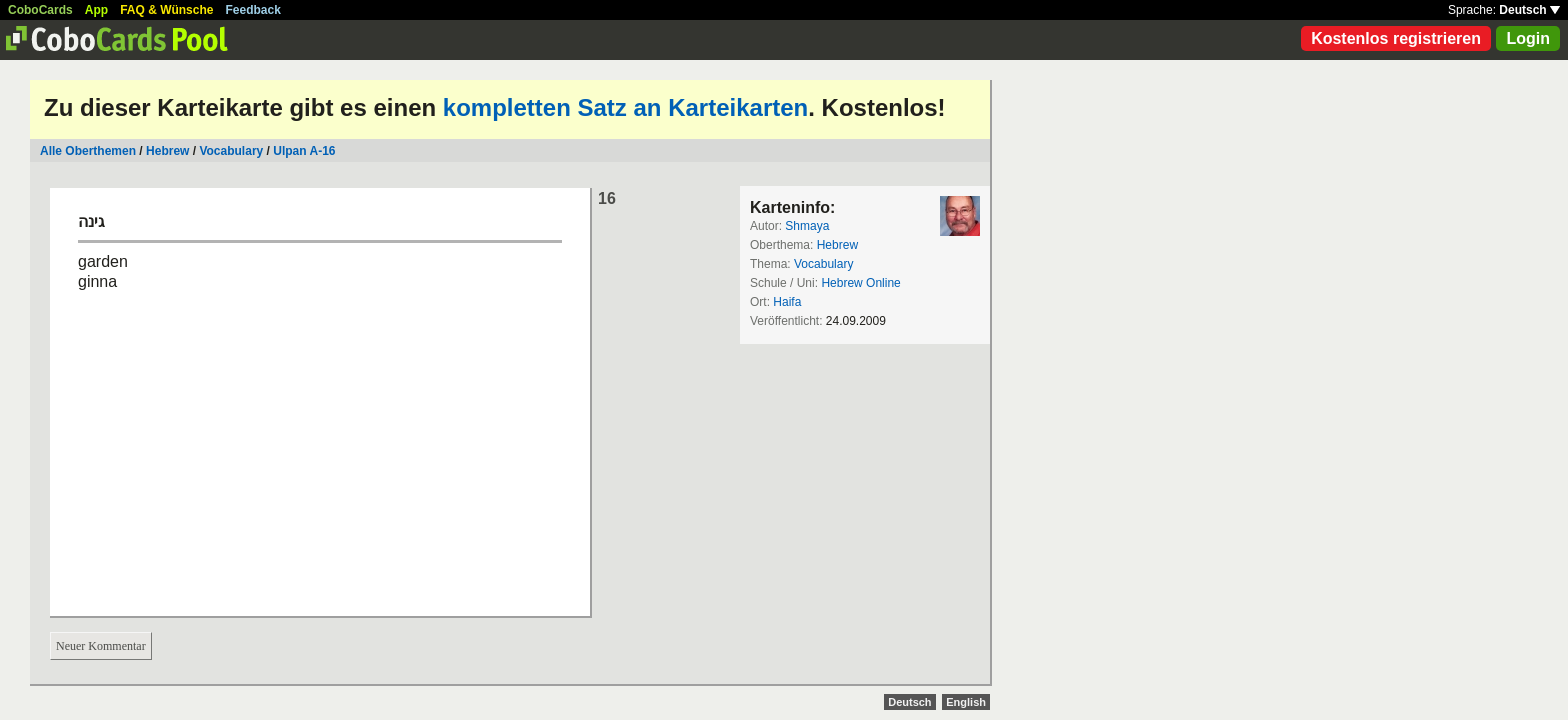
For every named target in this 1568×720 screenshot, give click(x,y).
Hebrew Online (860, 283)
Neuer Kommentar (101, 646)
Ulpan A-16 (304, 151)
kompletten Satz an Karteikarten (625, 107)
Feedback (253, 10)
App (96, 10)
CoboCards (40, 10)
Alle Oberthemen (88, 151)
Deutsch (1529, 10)
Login (1528, 38)
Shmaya (807, 226)
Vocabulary (231, 151)
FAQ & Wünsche (166, 10)
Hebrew (167, 151)
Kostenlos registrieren (1396, 38)
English (966, 702)
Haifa (787, 302)
